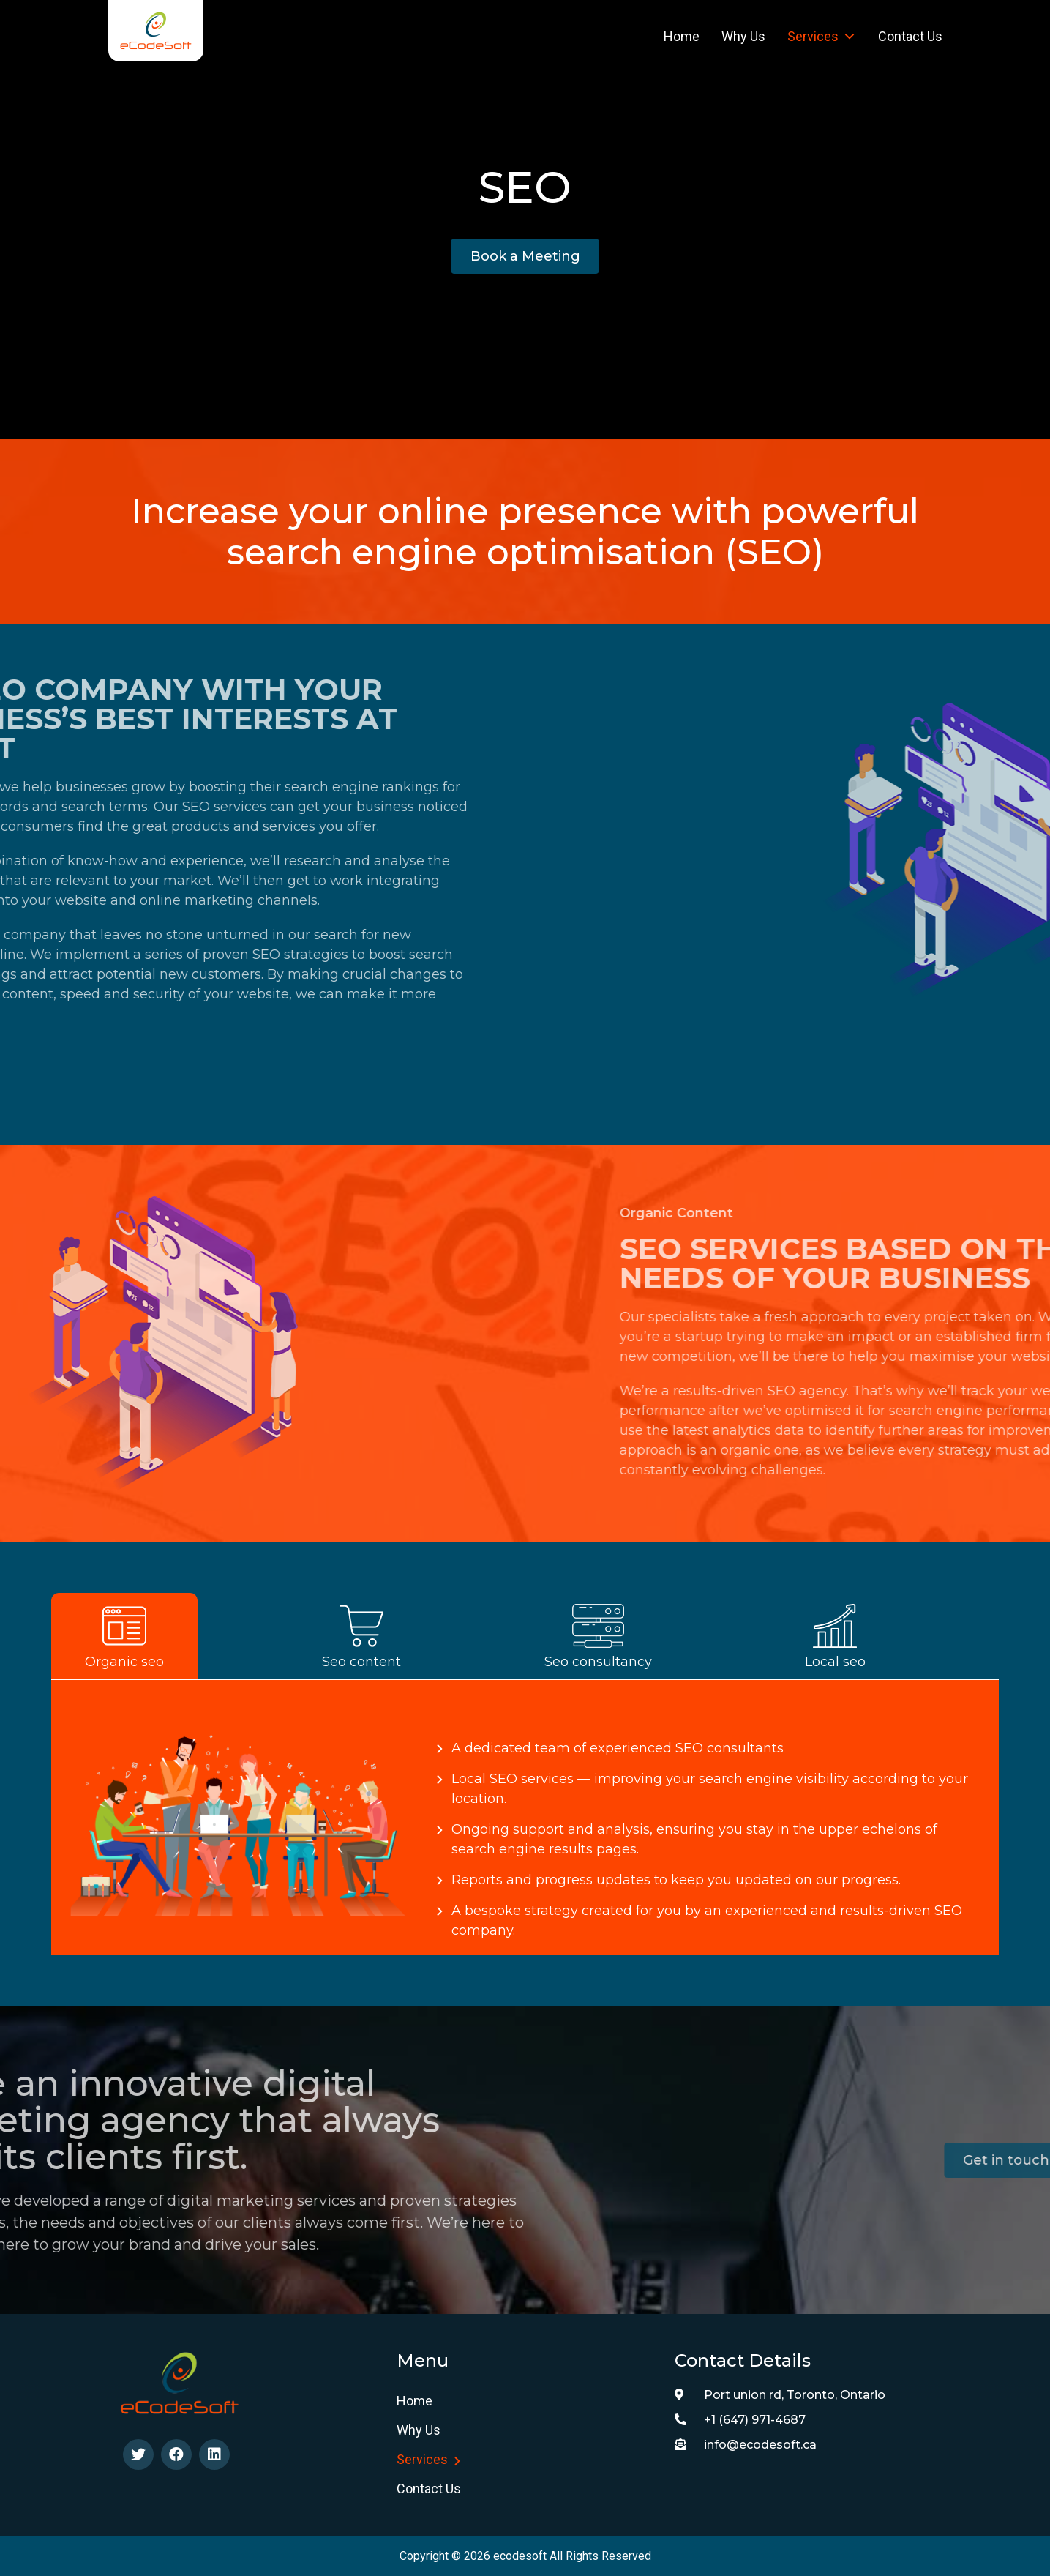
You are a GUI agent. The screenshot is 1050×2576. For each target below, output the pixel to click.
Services (821, 36)
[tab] (169, 1636)
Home (682, 36)
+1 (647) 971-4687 (740, 2420)
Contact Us (910, 36)
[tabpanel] (525, 1817)
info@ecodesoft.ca (746, 2445)
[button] (525, 256)
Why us (743, 36)
